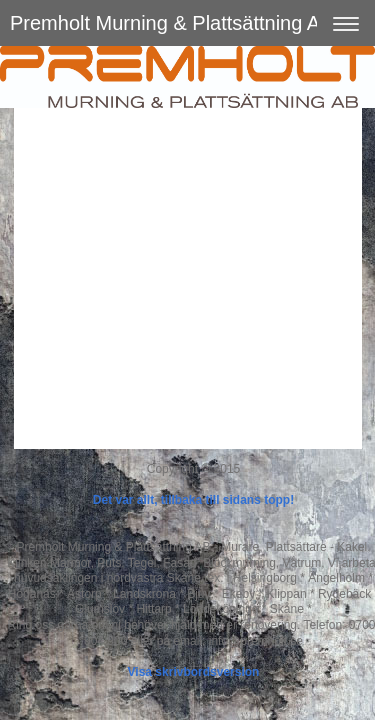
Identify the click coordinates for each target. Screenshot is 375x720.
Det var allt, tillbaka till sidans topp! (193, 500)
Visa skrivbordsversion (194, 672)
